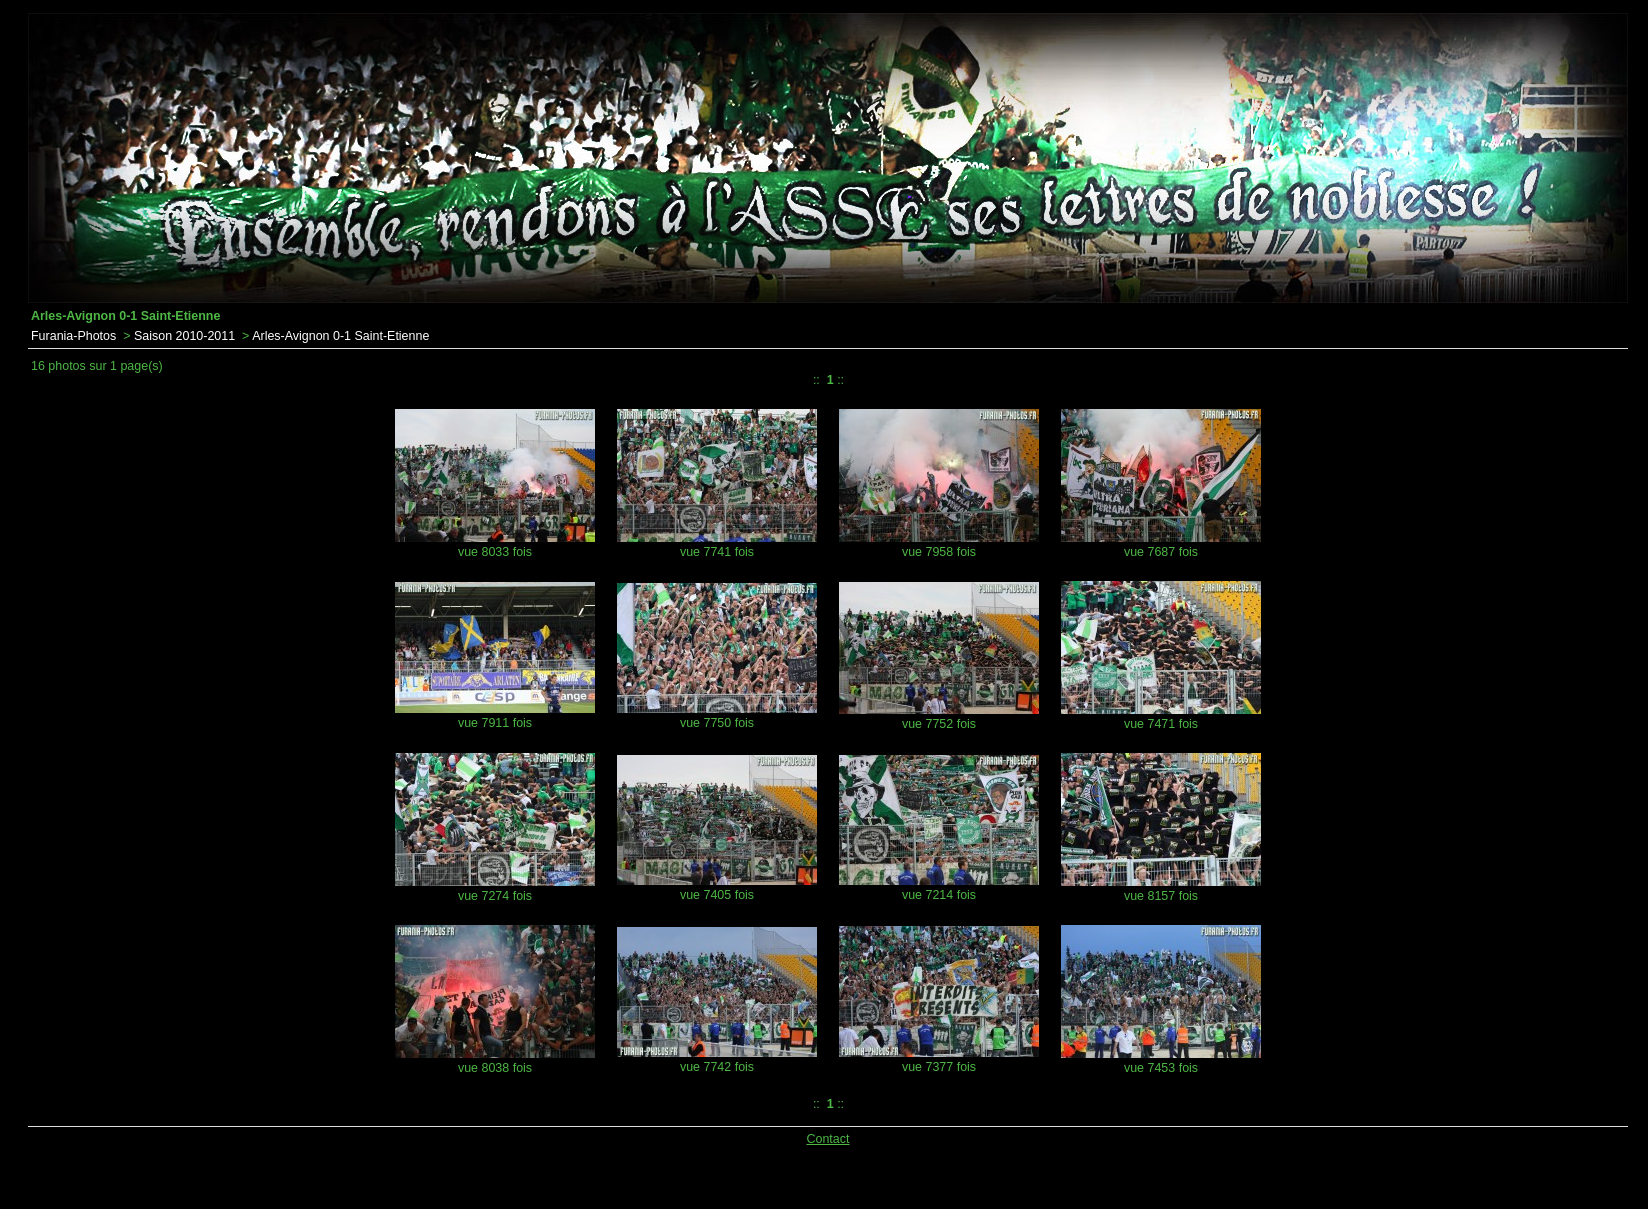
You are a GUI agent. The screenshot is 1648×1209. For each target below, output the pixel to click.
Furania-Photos (73, 336)
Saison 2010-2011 (184, 336)
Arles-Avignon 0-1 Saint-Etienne (340, 336)
